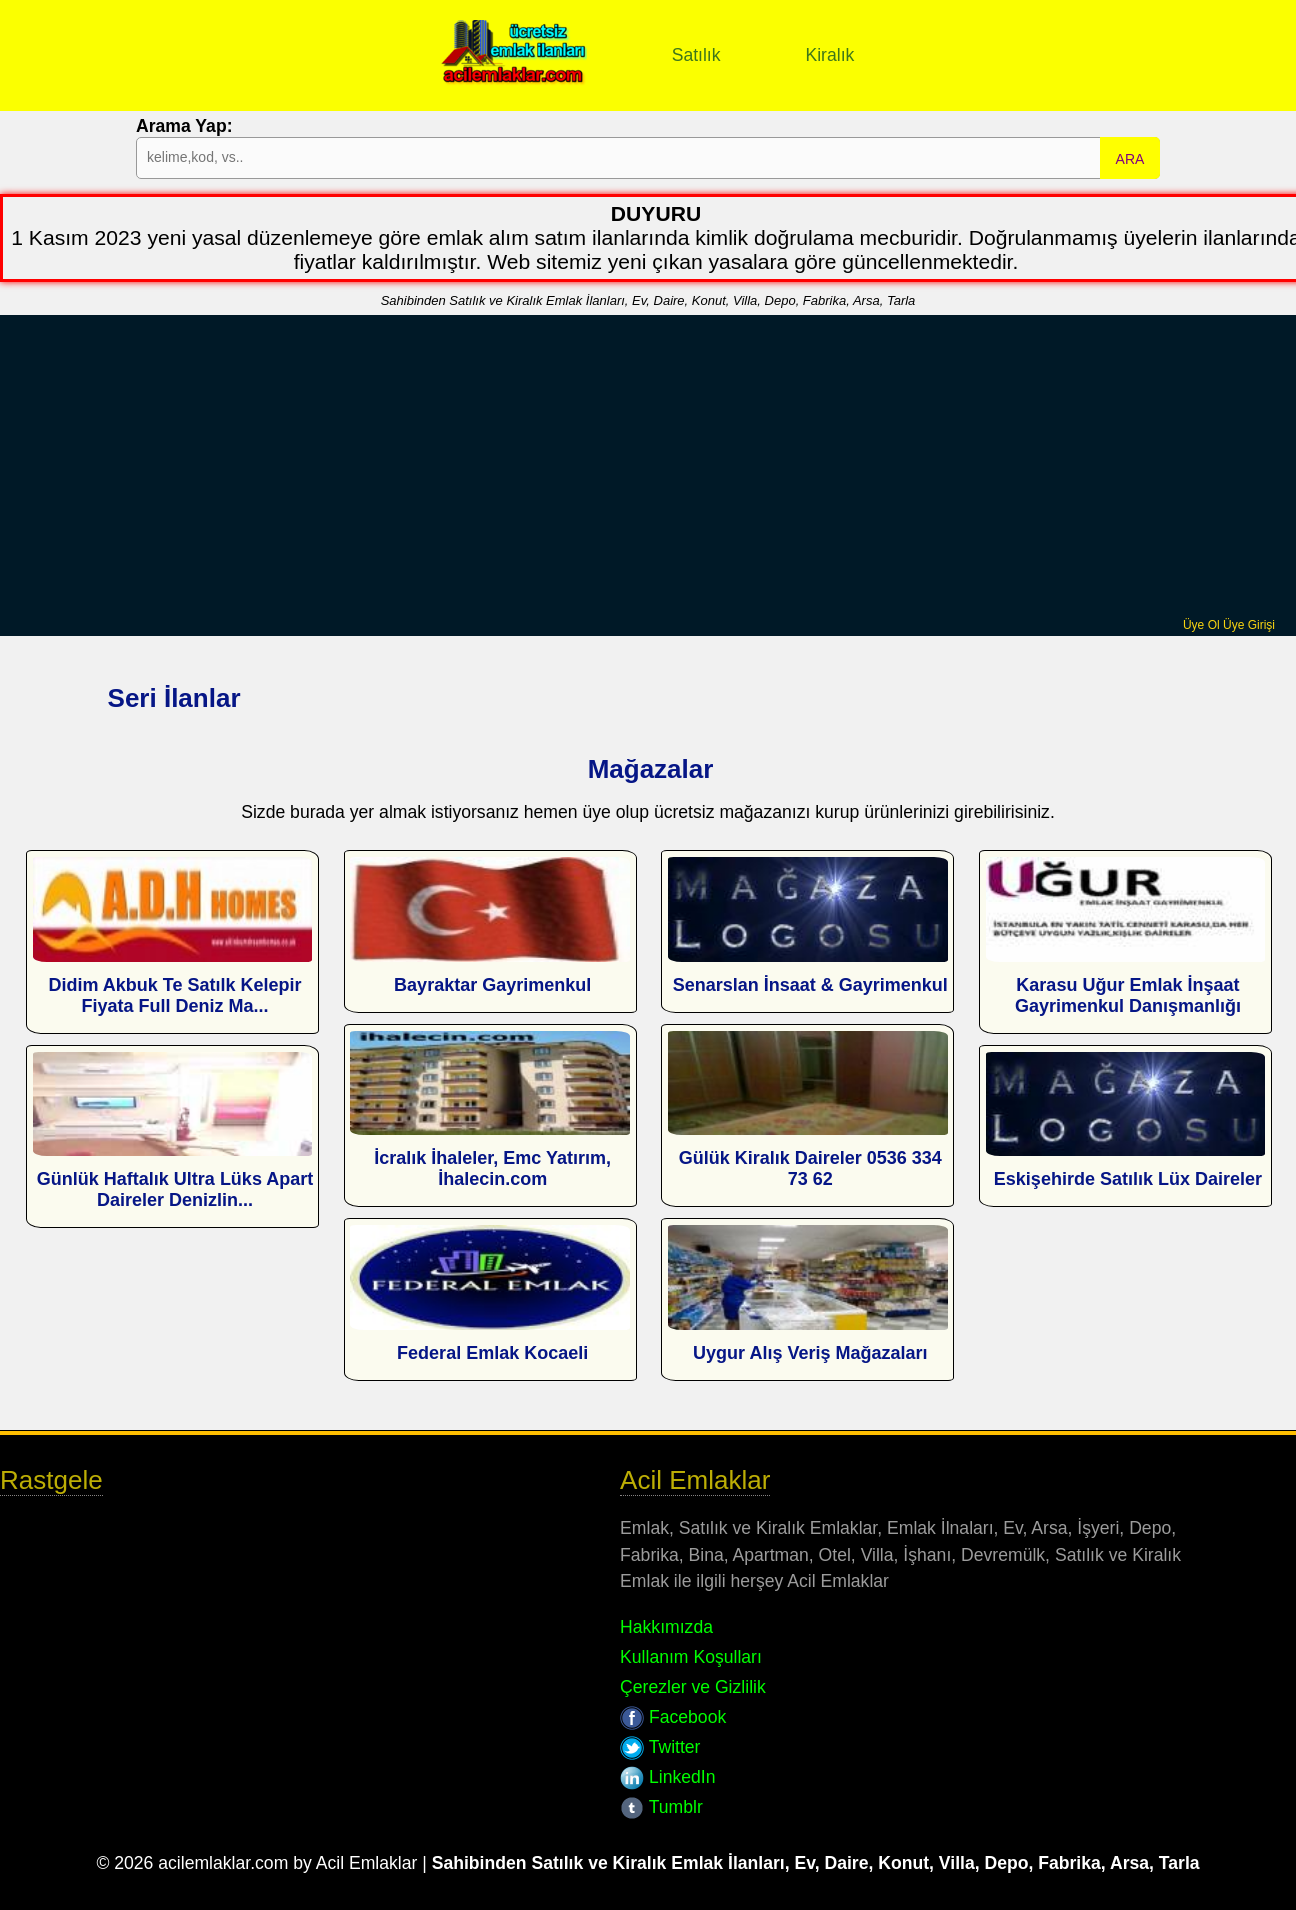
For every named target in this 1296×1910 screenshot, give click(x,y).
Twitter (660, 1747)
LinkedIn (667, 1777)
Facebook (673, 1717)
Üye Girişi (1249, 625)
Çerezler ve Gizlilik (693, 1687)
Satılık (696, 55)
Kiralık (829, 55)
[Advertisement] (648, 468)
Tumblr (661, 1807)
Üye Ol (1201, 625)
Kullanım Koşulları (691, 1657)
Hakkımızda (666, 1627)
